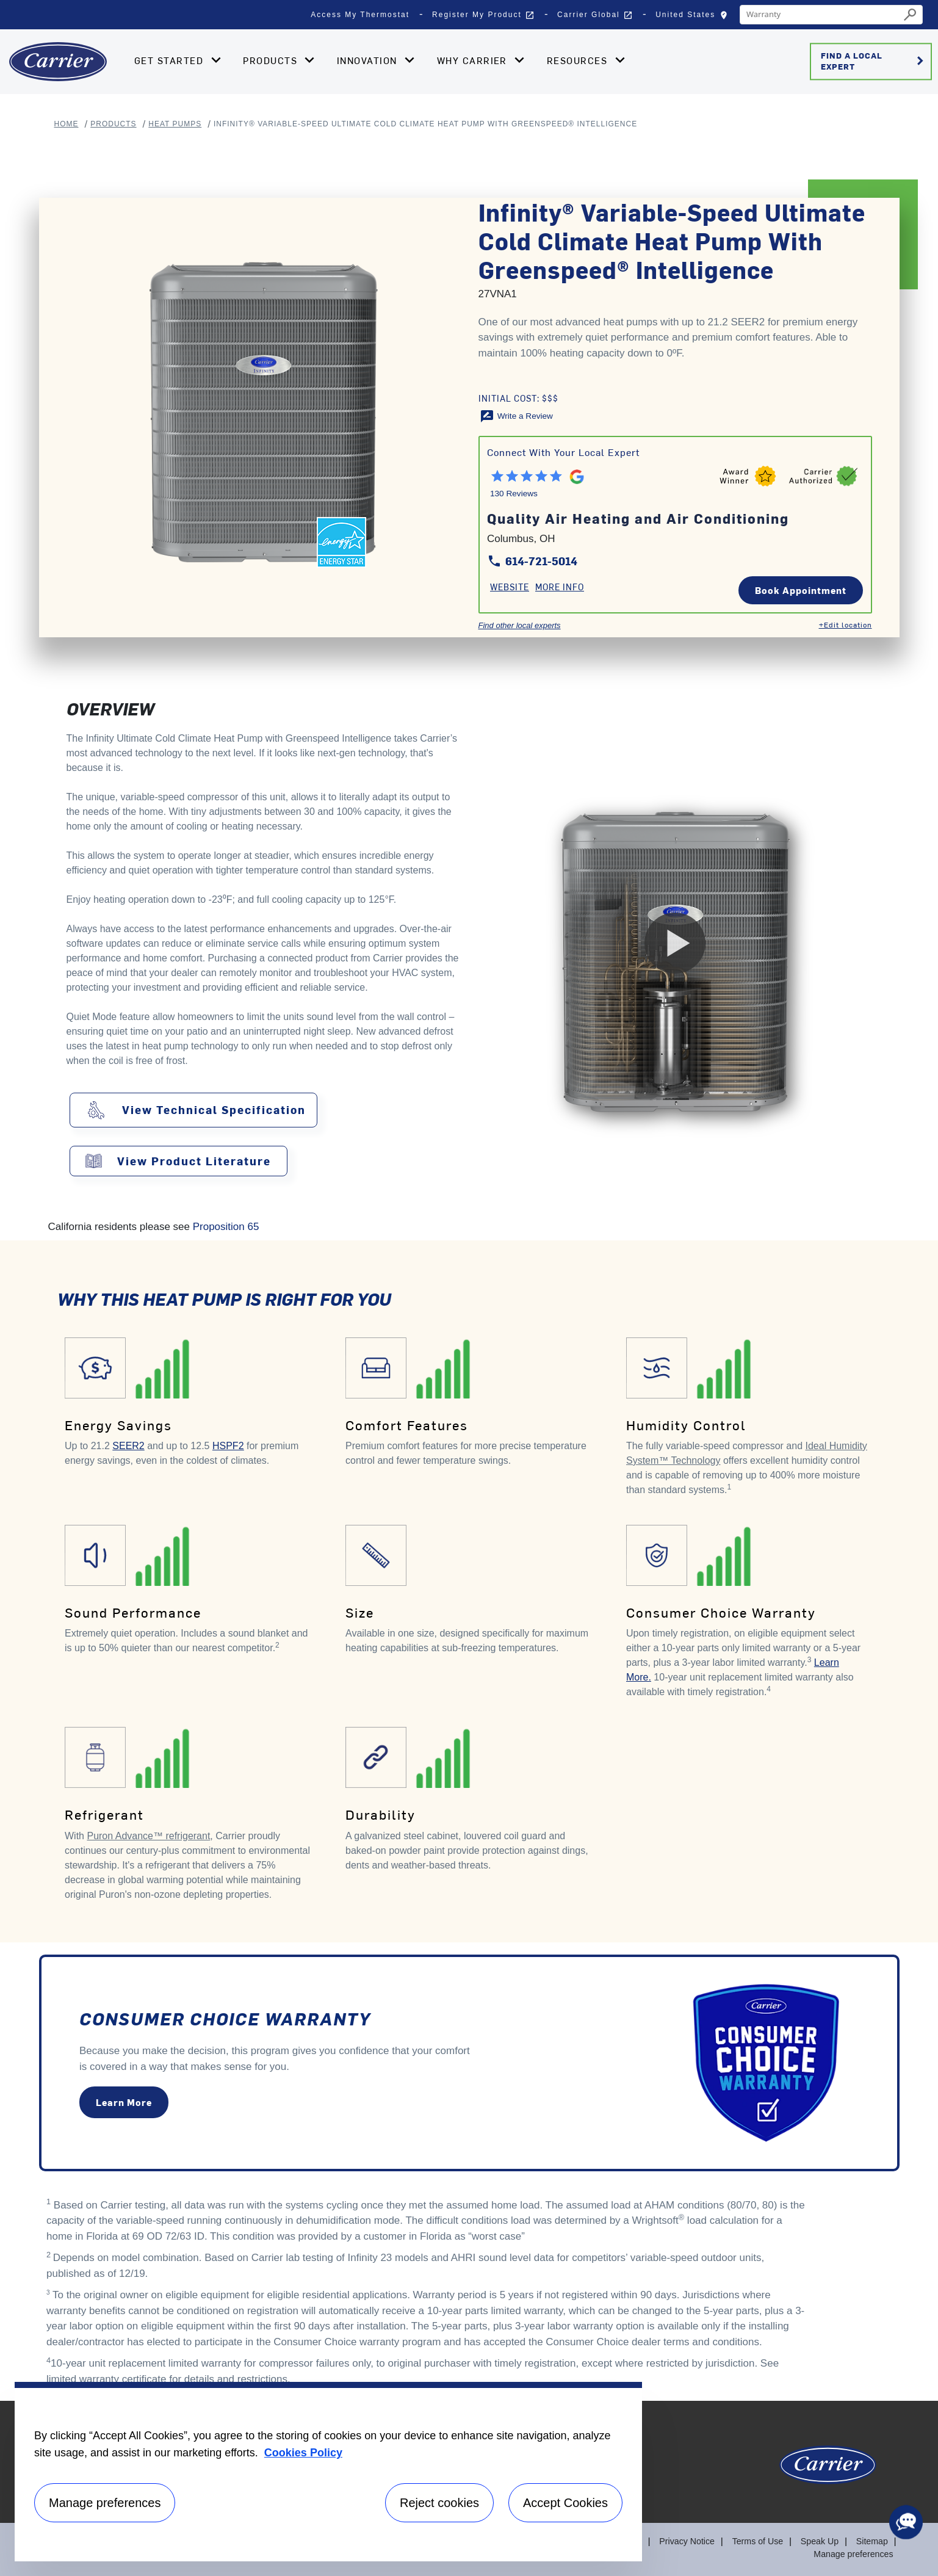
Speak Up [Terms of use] (820, 2541)
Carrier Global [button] (595, 15)
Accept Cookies (565, 2502)
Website (509, 587)
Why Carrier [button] (474, 60)
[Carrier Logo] (827, 2471)
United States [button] (694, 17)
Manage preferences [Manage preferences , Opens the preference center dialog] (105, 2502)
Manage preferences (854, 2554)
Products (113, 124)
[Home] (58, 61)
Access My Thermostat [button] (360, 14)
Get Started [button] (170, 60)
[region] (328, 2471)
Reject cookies (439, 2502)
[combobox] (820, 14)
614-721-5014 (532, 560)
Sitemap (872, 2541)
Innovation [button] (368, 60)
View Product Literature (194, 1161)
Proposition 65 (226, 1226)
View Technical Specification (214, 1109)
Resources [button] (579, 60)
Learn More (124, 2103)
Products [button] (271, 60)
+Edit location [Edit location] (845, 624)
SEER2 (128, 1446)
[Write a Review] (516, 416)
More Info (559, 587)
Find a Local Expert (874, 61)
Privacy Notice (689, 2541)
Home (66, 124)
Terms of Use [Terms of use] (759, 2541)
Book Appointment (800, 590)
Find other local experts (519, 625)
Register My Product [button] (483, 15)
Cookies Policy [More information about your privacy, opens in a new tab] (303, 2453)
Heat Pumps (174, 124)
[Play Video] (675, 943)
